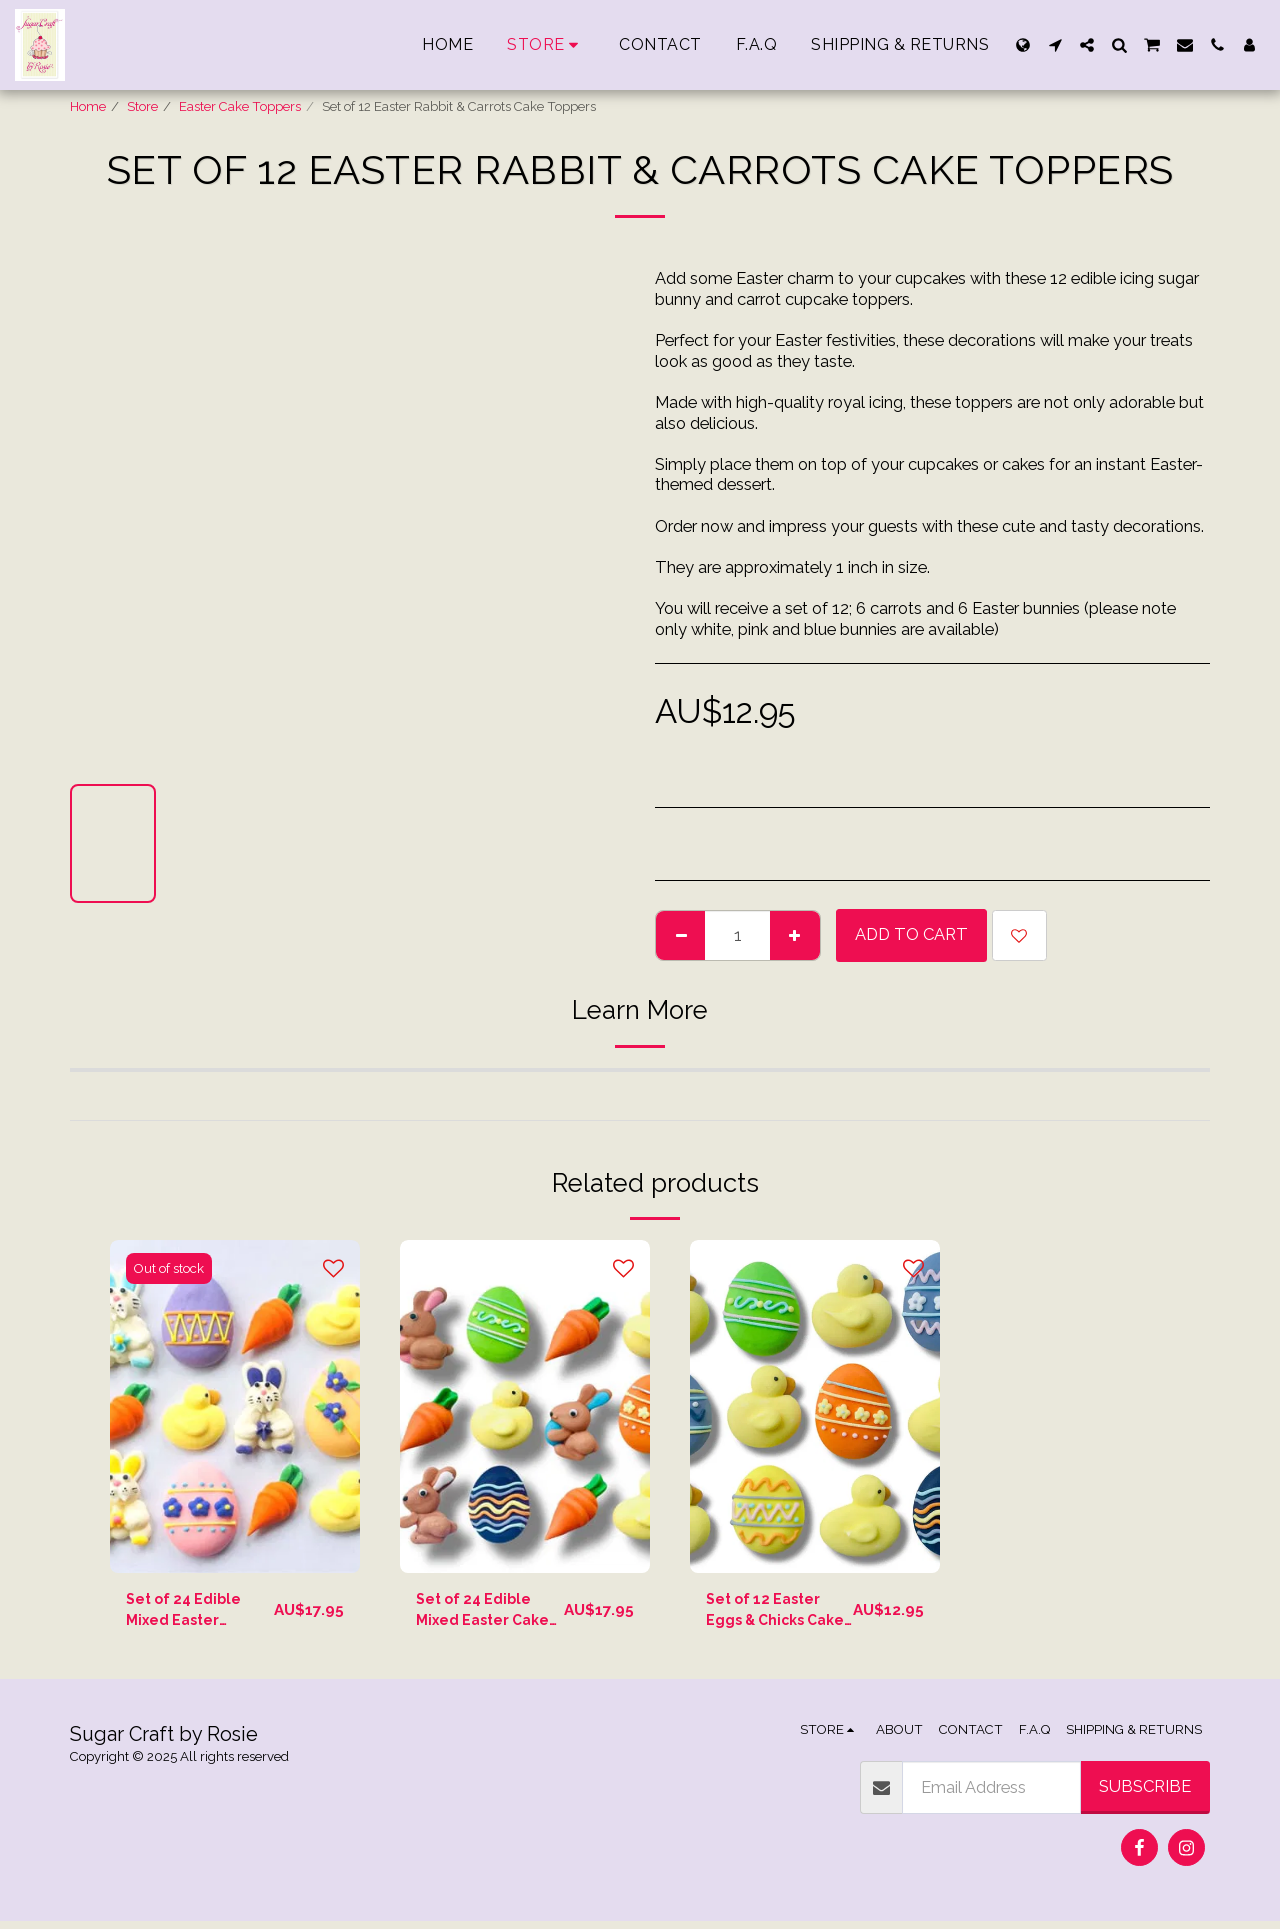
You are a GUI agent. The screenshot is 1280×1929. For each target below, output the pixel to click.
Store (142, 106)
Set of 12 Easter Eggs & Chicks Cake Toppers (772, 1615)
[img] (235, 1406)
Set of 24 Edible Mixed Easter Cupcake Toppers (191, 1615)
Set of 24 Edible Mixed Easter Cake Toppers (481, 1615)
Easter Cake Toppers (240, 106)
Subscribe (1145, 1794)
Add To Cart (911, 934)
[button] (1055, 45)
